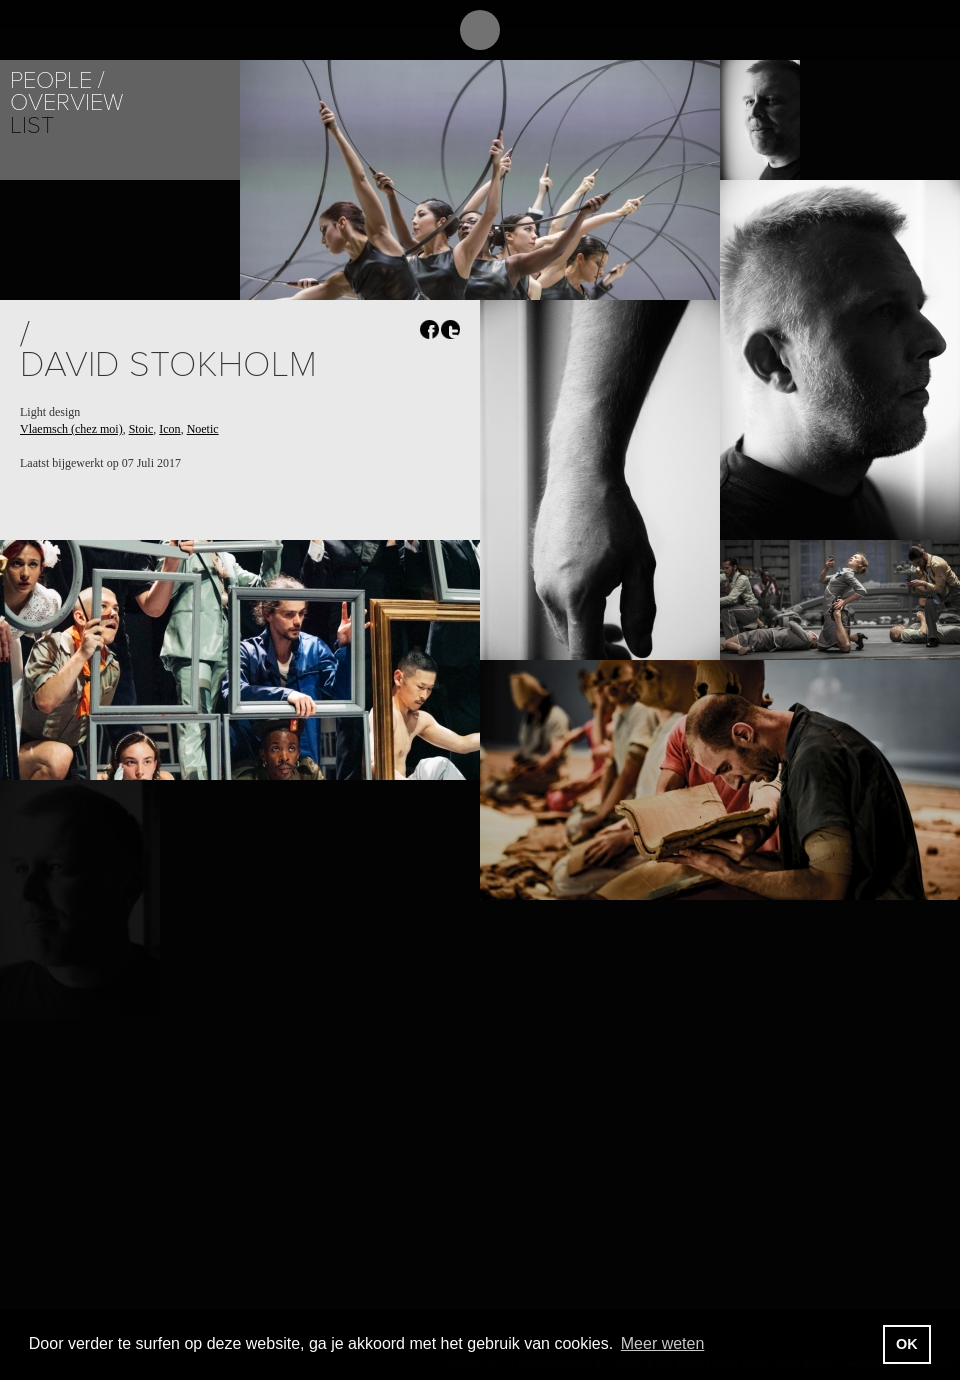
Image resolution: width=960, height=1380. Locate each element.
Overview (66, 102)
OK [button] (907, 1344)
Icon (169, 429)
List (32, 125)
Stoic (141, 429)
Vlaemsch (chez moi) (71, 429)
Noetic (203, 429)
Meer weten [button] (663, 1343)
